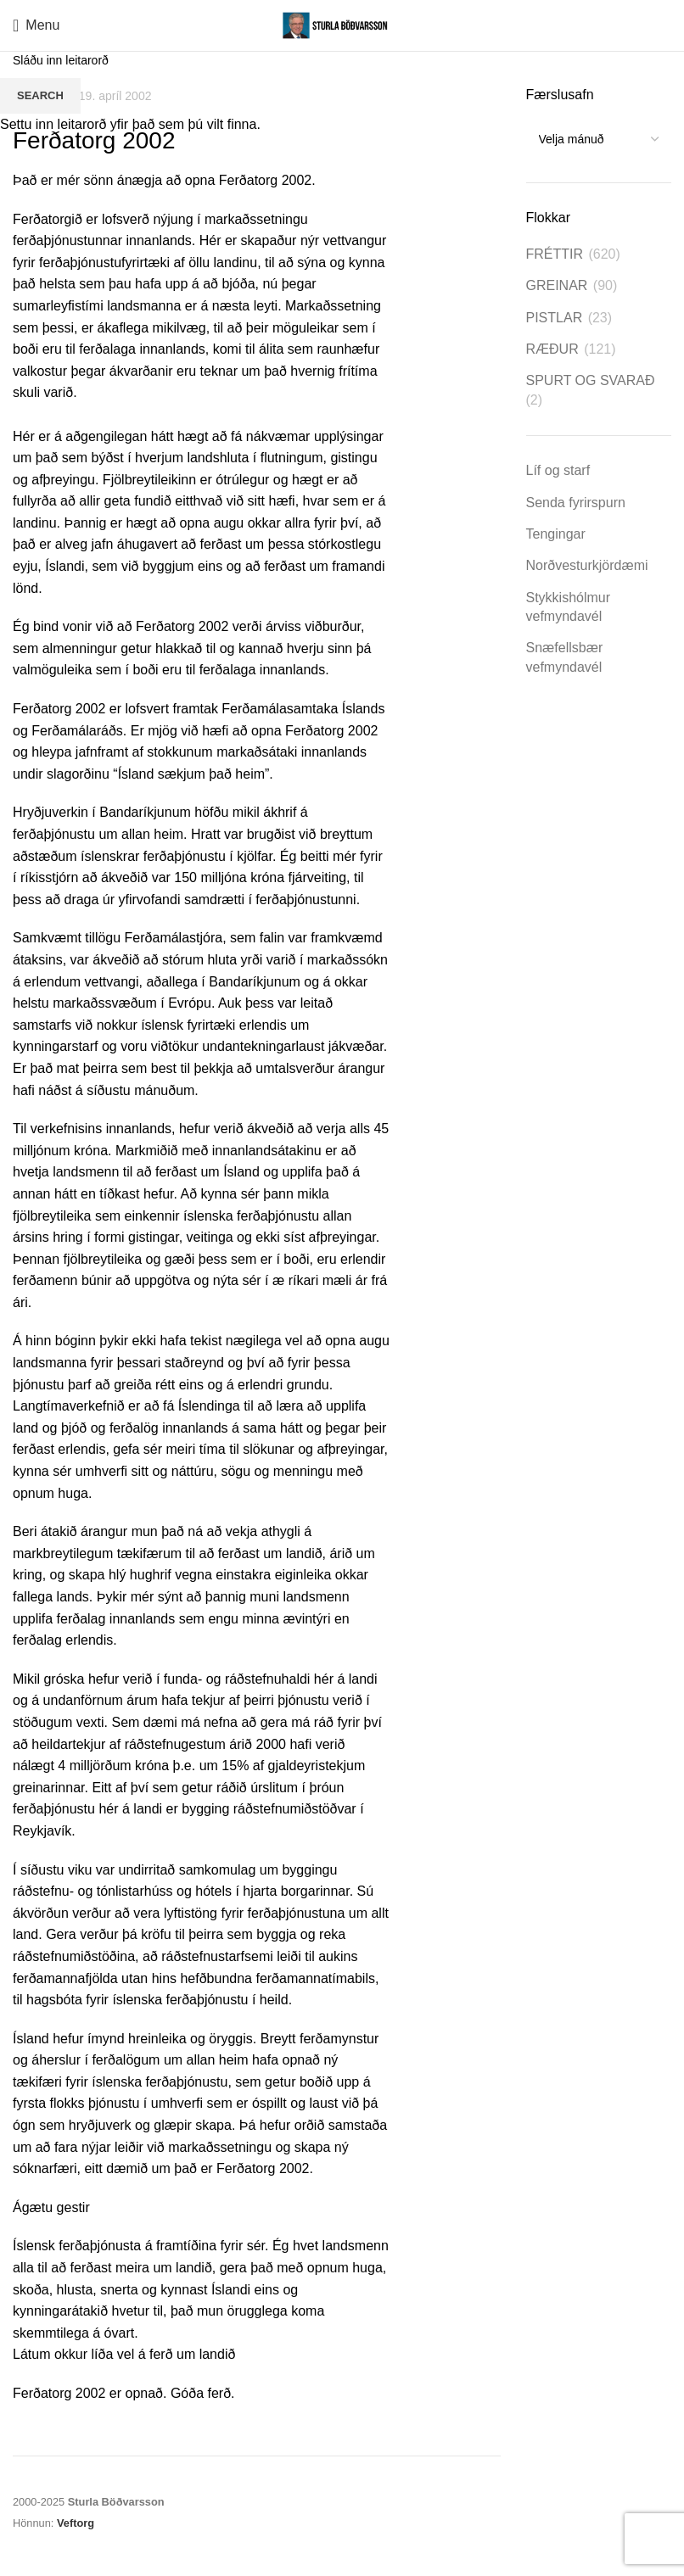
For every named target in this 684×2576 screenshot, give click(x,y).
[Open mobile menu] (36, 25)
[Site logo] (342, 24)
